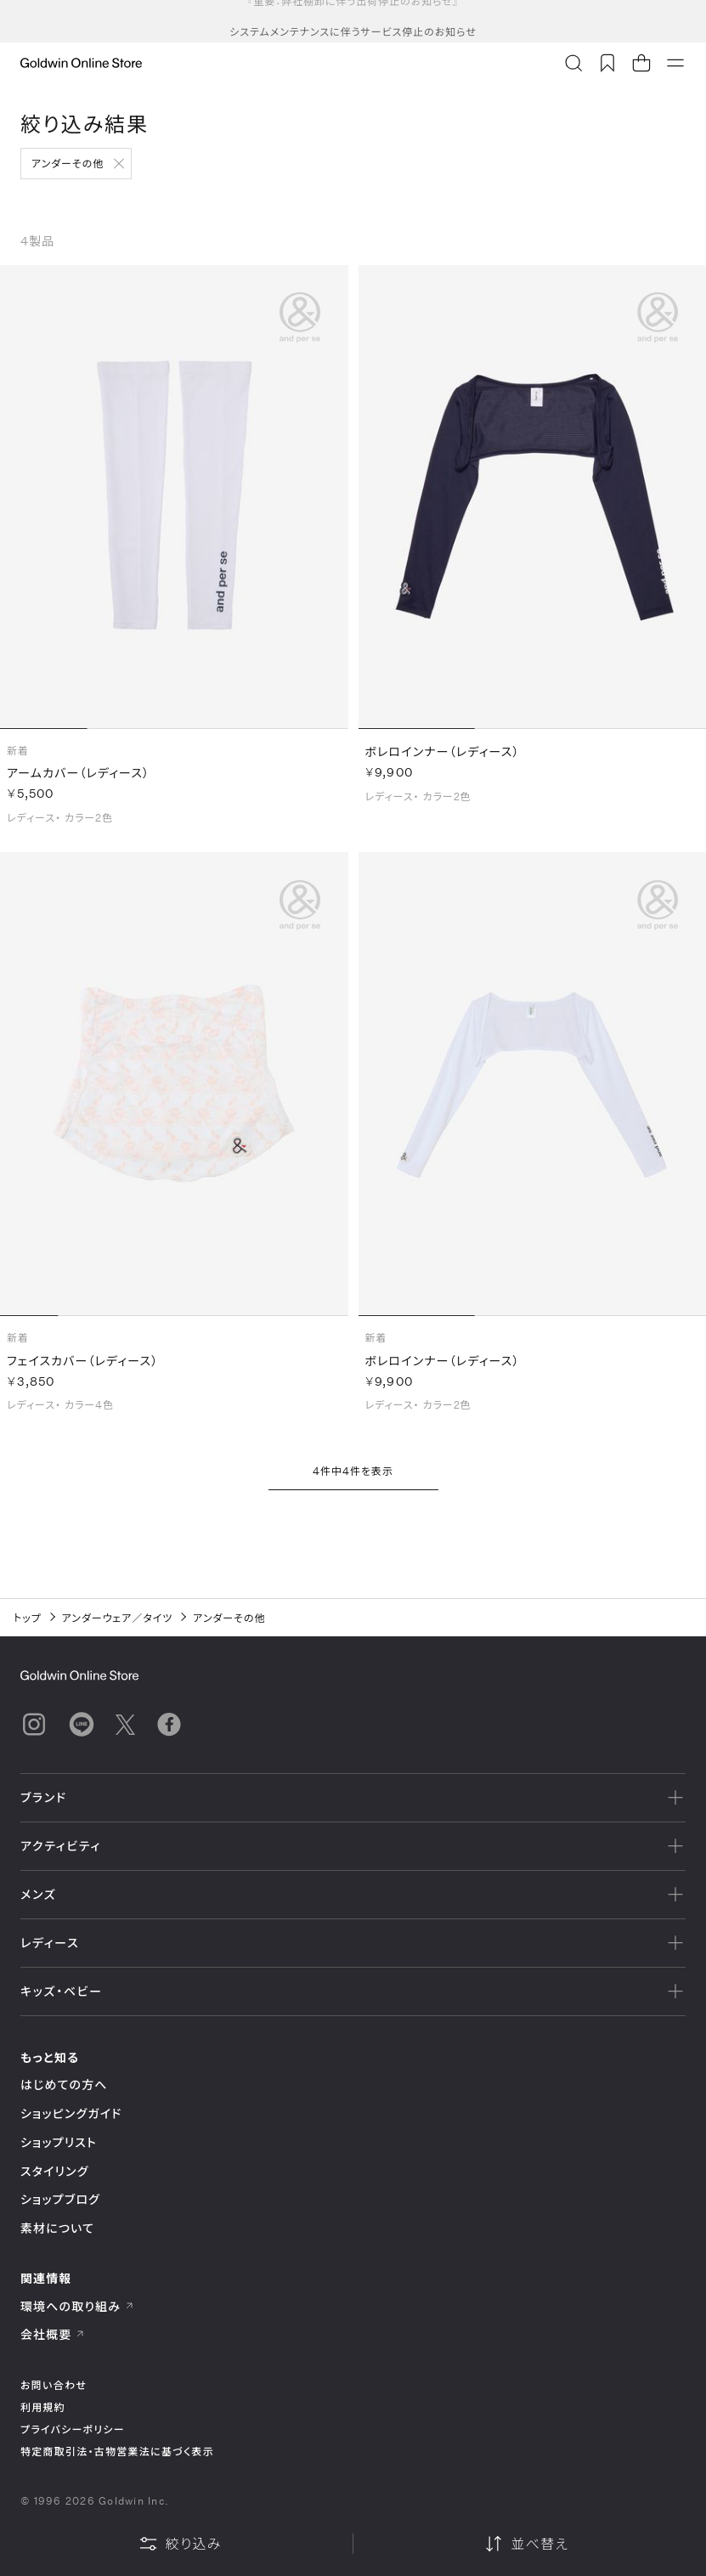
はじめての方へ (64, 2084)
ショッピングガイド (70, 2113)
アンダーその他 (67, 163)
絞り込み (180, 2544)
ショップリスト (58, 2142)
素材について (57, 2228)
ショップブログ (60, 2199)
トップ (28, 1617)
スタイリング (54, 2171)
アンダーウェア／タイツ (117, 1617)
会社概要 (52, 2334)
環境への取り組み (77, 2306)
